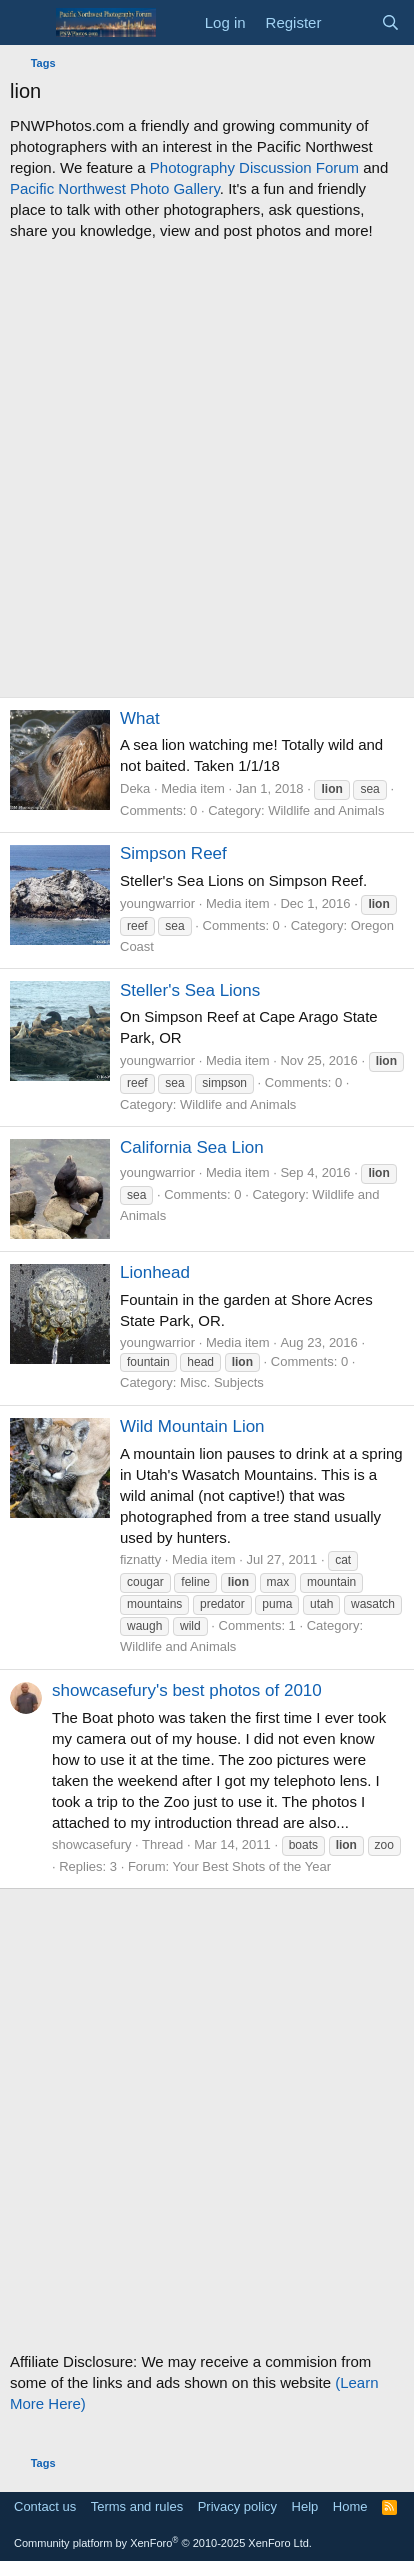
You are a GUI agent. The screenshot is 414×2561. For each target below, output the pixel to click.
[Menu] (27, 23)
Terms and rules (137, 2506)
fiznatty (140, 1559)
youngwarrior (157, 903)
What (140, 718)
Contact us (45, 2506)
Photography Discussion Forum (254, 167)
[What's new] (350, 22)
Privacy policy (237, 2506)
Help (305, 2506)
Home (350, 2506)
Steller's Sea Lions (190, 990)
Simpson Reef (173, 853)
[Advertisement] (207, 469)
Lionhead (155, 1272)
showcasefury (91, 1844)
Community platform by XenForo (163, 2543)
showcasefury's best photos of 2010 (187, 1690)
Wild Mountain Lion (192, 1426)
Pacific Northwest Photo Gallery (115, 188)
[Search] (390, 22)
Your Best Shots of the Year (251, 1866)
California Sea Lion (192, 1147)
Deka (135, 788)
